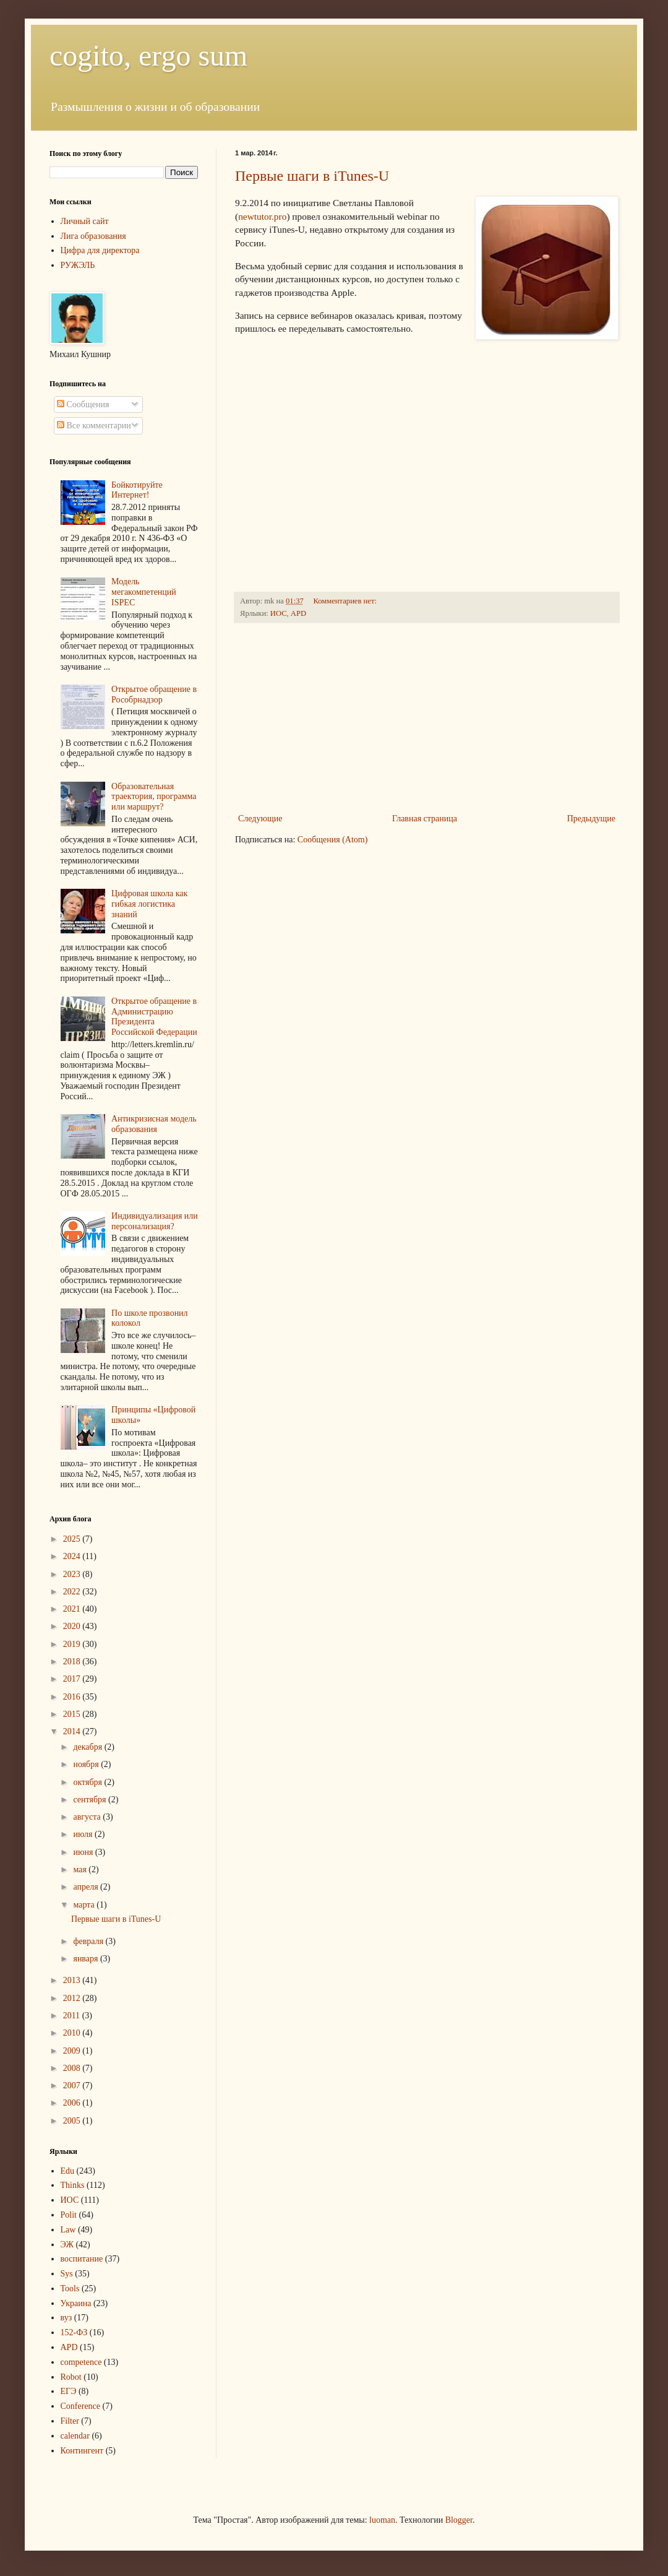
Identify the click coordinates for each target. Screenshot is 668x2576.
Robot (71, 2377)
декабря (88, 1747)
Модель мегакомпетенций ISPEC (143, 592)
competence (81, 2362)
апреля (86, 1886)
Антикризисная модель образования (154, 1124)
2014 (73, 1731)
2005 (73, 2120)
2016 (73, 1696)
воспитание (82, 2258)
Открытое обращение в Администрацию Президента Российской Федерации (154, 1016)
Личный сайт (85, 221)
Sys (67, 2273)
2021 (73, 1609)
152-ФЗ (74, 2332)
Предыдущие (591, 818)
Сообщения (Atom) (333, 839)
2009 (73, 2050)
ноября (87, 1764)
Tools (70, 2288)
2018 (73, 1661)
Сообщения (83, 404)
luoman (382, 2520)
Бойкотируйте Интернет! (137, 490)
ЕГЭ (69, 2391)
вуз (66, 2317)
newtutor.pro (262, 216)
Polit (69, 2214)
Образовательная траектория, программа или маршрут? (153, 797)
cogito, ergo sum (148, 55)
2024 (73, 1556)
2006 (73, 2102)
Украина (76, 2303)
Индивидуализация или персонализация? (154, 1221)
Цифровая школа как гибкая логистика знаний (149, 904)
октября (88, 1782)
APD (298, 613)
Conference (81, 2406)
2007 (73, 2085)
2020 (73, 1626)
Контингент (82, 2450)
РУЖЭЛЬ (78, 265)
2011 (72, 2015)
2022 (73, 1591)
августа (88, 1817)
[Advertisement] (427, 718)
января (86, 1958)
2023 (73, 1574)
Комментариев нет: (346, 601)
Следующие (260, 818)
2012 (73, 1998)
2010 (73, 2033)
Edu (68, 2171)
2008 (73, 2068)
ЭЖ (67, 2244)
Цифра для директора (100, 250)
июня (84, 1852)
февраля (89, 1941)
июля (84, 1834)
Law (68, 2229)
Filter (70, 2421)
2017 (73, 1678)
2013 (73, 1980)
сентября (90, 1799)
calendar (75, 2435)
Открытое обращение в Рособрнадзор (154, 694)
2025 (73, 1539)
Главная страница (424, 818)
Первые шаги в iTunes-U (312, 176)
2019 (73, 1644)
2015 (73, 1714)
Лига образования (93, 236)
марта (84, 1904)
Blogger (459, 2520)
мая (80, 1869)
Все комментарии (94, 425)
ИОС (278, 613)
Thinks (73, 2185)
